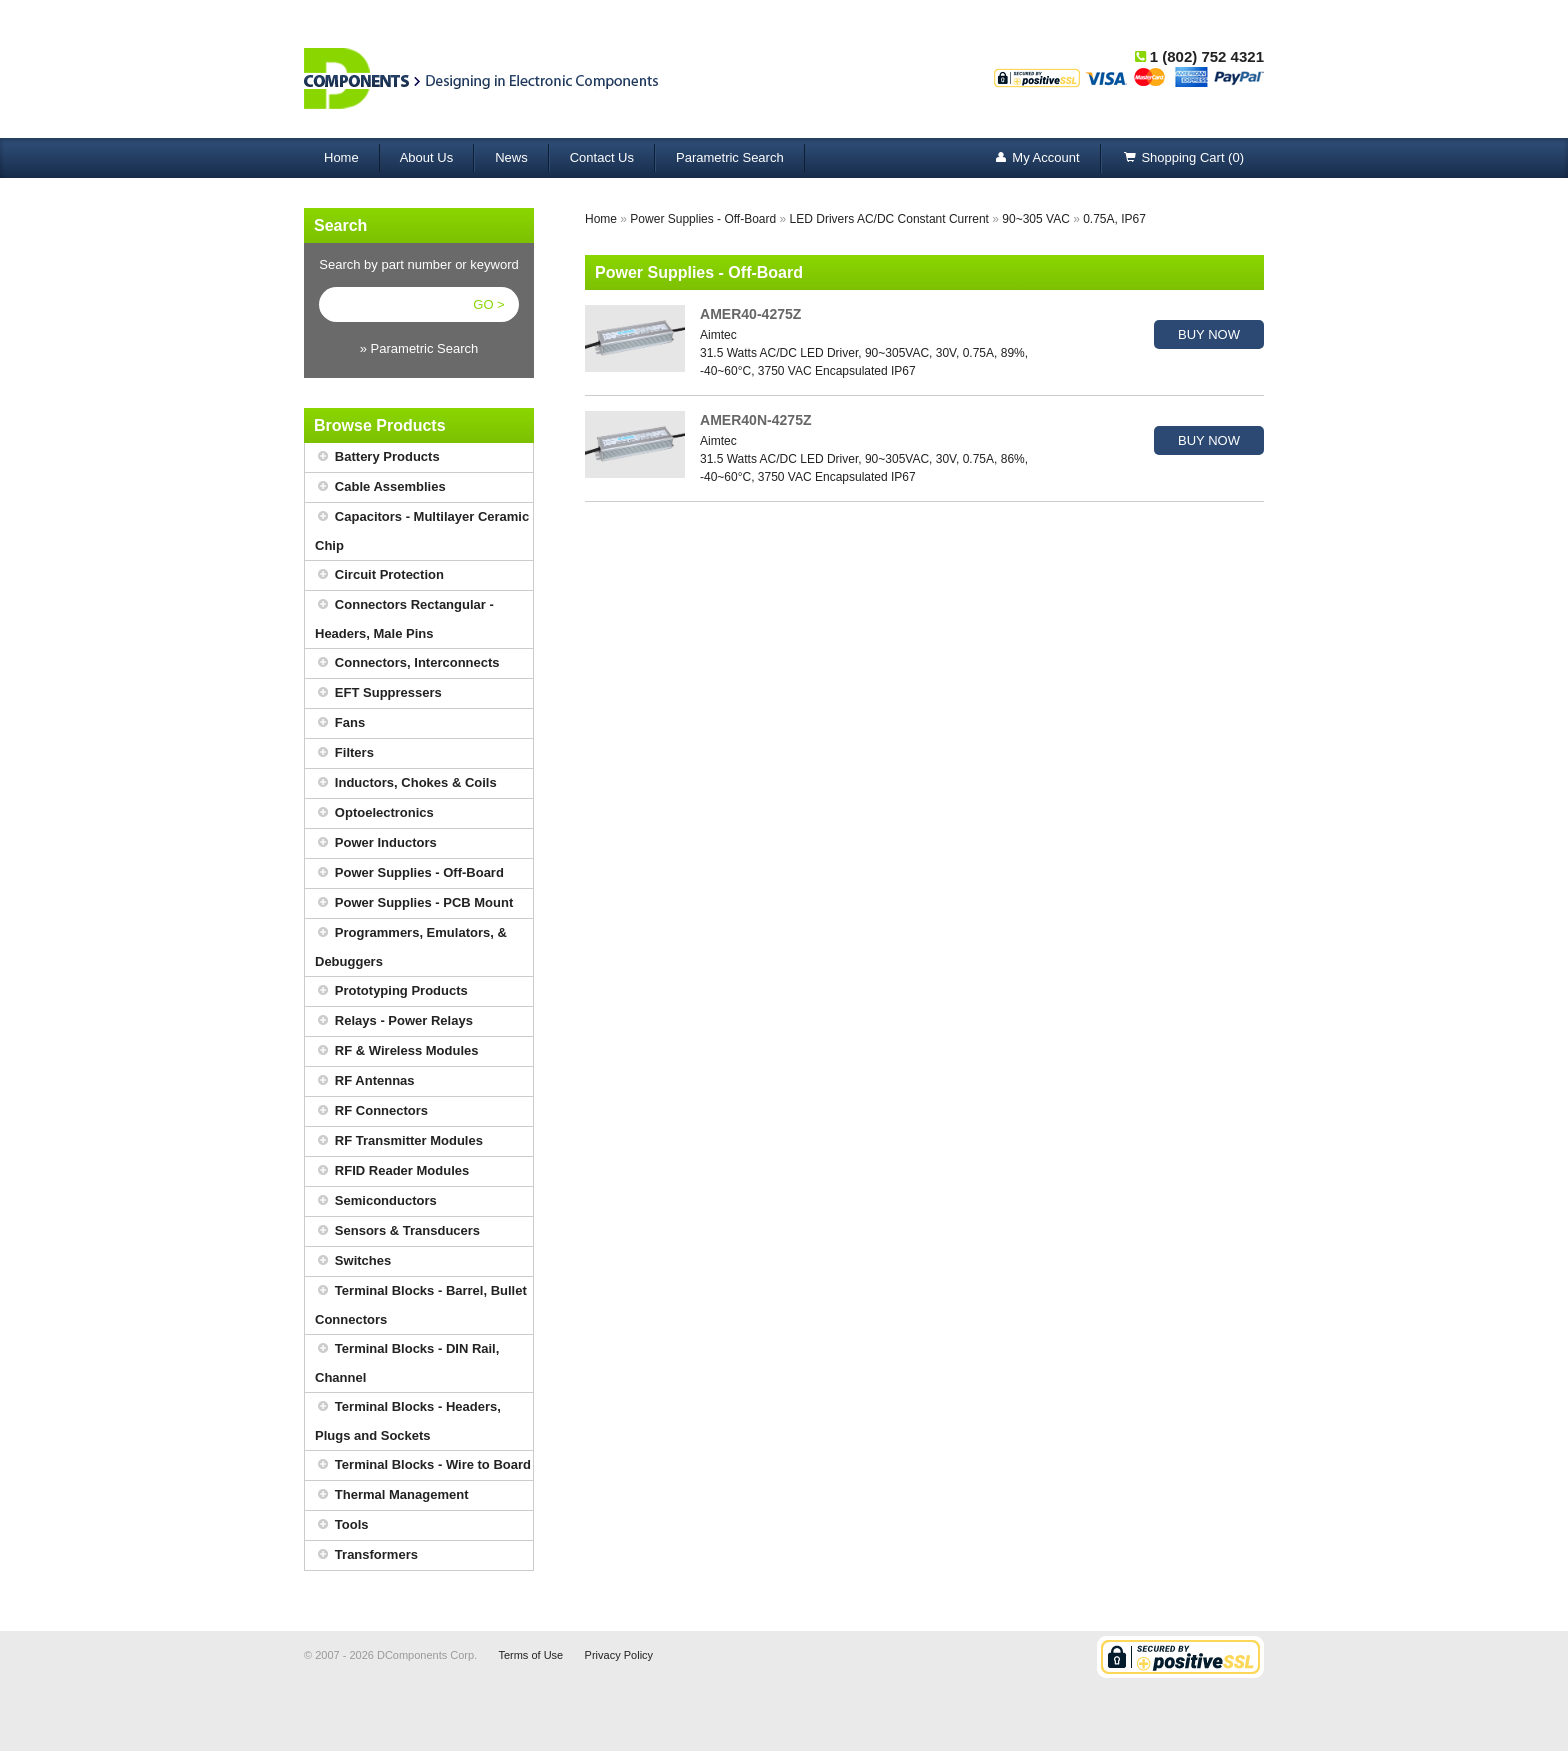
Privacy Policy (619, 1655)
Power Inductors (376, 843)
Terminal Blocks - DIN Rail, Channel (407, 1360)
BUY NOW (1209, 334)
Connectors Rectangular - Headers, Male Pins (404, 616)
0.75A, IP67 (1114, 219)
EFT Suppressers (378, 693)
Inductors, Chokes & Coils (406, 783)
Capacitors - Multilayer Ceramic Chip (422, 528)
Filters (344, 753)
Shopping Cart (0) (1183, 158)
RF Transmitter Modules (399, 1141)
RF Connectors (371, 1111)
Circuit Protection (379, 575)
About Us (426, 157)
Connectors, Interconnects (407, 663)
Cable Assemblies (380, 487)
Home (341, 157)
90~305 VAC (1036, 219)
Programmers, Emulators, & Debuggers (411, 944)
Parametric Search (730, 157)
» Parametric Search (419, 348)
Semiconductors (376, 1201)
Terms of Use (530, 1655)
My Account (1035, 158)
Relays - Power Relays (394, 1021)
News (511, 157)
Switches (353, 1261)
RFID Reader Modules (392, 1171)
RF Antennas (365, 1081)
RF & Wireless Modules (397, 1051)
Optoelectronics (374, 813)
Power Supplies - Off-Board (409, 873)
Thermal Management (392, 1495)
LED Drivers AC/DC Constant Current (889, 219)
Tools (342, 1525)
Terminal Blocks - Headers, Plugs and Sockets (408, 1418)
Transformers (366, 1555)
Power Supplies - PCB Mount (414, 903)
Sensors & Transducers (397, 1231)
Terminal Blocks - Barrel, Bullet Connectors (421, 1302)
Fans (340, 723)
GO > (488, 304)
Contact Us (602, 157)
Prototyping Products (391, 991)
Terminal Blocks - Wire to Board (423, 1465)
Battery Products (377, 457)
